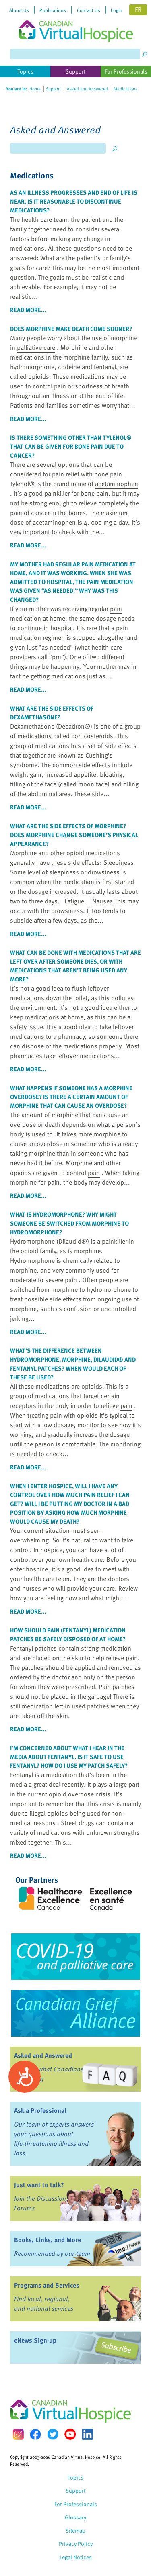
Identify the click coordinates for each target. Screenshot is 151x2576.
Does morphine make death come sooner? (71, 328)
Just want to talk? (39, 2185)
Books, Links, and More (47, 2240)
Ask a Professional (40, 2110)
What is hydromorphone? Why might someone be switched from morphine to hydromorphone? (69, 1223)
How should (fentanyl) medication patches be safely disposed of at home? (68, 1634)
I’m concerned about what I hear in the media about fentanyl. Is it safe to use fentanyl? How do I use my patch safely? (69, 1756)
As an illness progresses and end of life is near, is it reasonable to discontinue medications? (73, 201)
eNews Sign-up (35, 2340)
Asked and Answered (43, 2055)
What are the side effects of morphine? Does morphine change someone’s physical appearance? (74, 834)
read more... (28, 309)
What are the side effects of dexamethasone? (51, 712)
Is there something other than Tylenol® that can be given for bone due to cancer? (71, 446)
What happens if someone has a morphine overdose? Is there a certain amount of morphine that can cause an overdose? (71, 1096)
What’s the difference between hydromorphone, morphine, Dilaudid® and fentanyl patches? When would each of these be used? (73, 1363)
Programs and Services (46, 2285)
